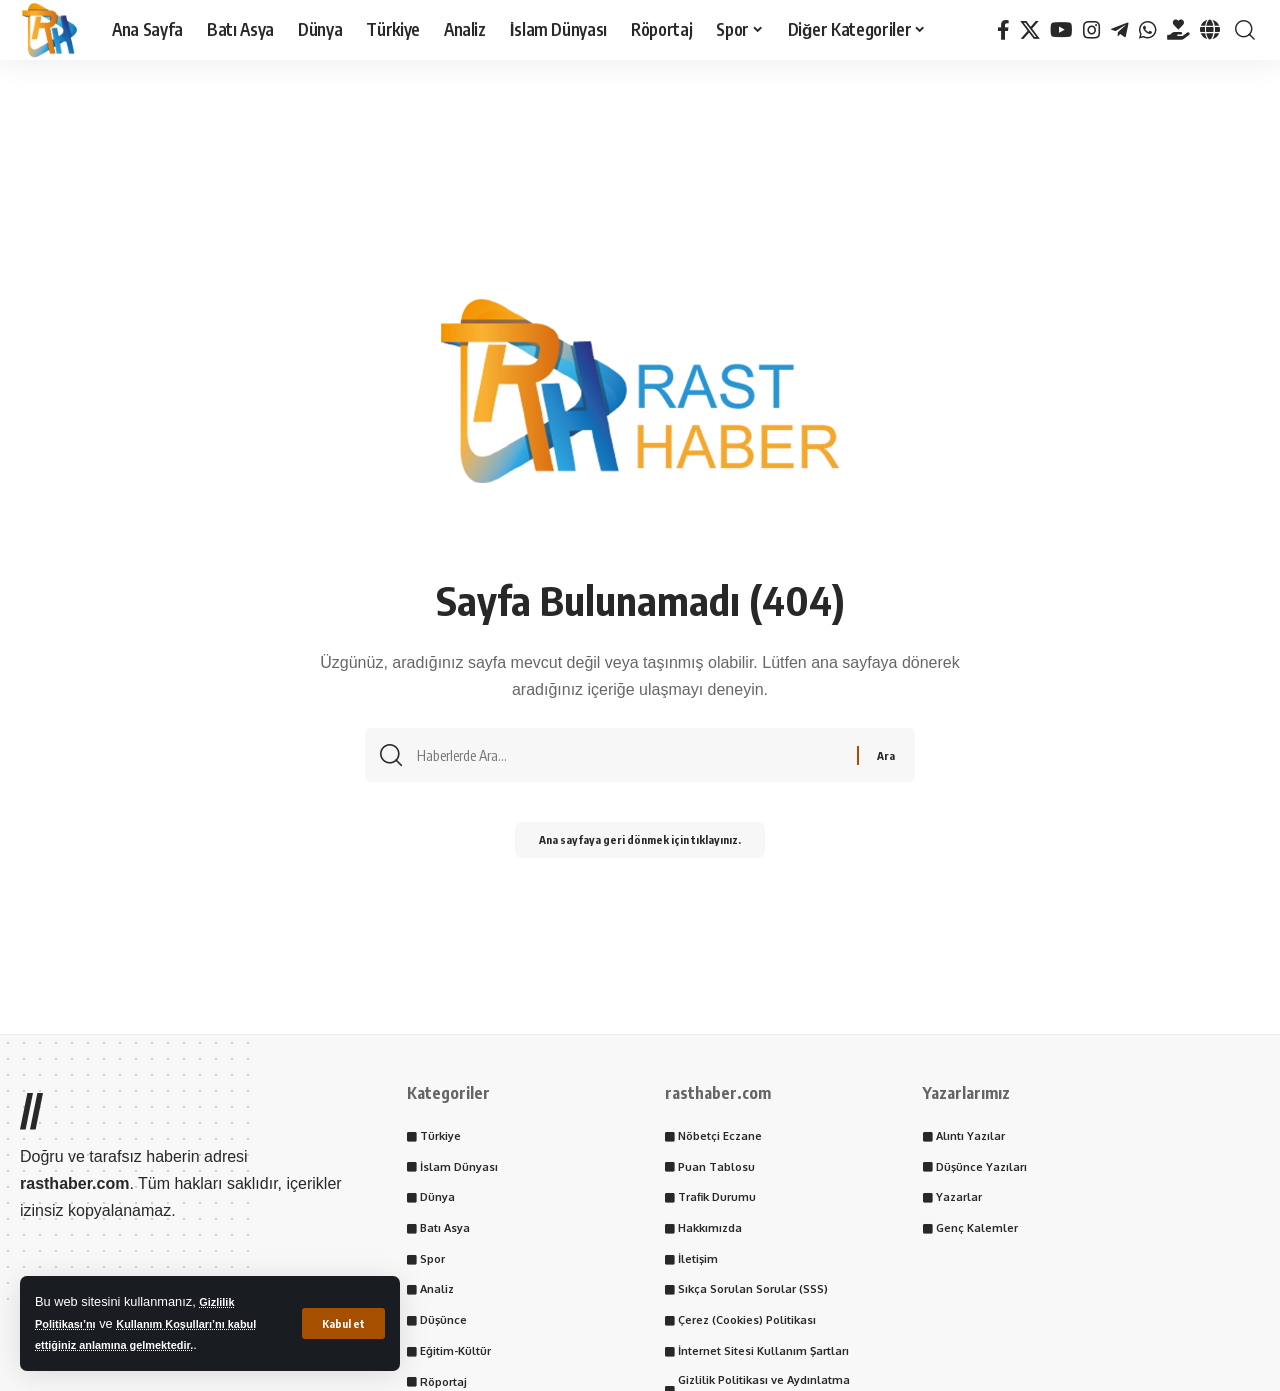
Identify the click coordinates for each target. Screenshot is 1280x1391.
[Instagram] (1092, 30)
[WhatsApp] (1148, 30)
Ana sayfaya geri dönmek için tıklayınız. (640, 846)
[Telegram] (1120, 30)
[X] (1030, 30)
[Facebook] (1003, 30)
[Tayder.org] (1178, 30)
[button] (342, 1323)
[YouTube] (1061, 30)
